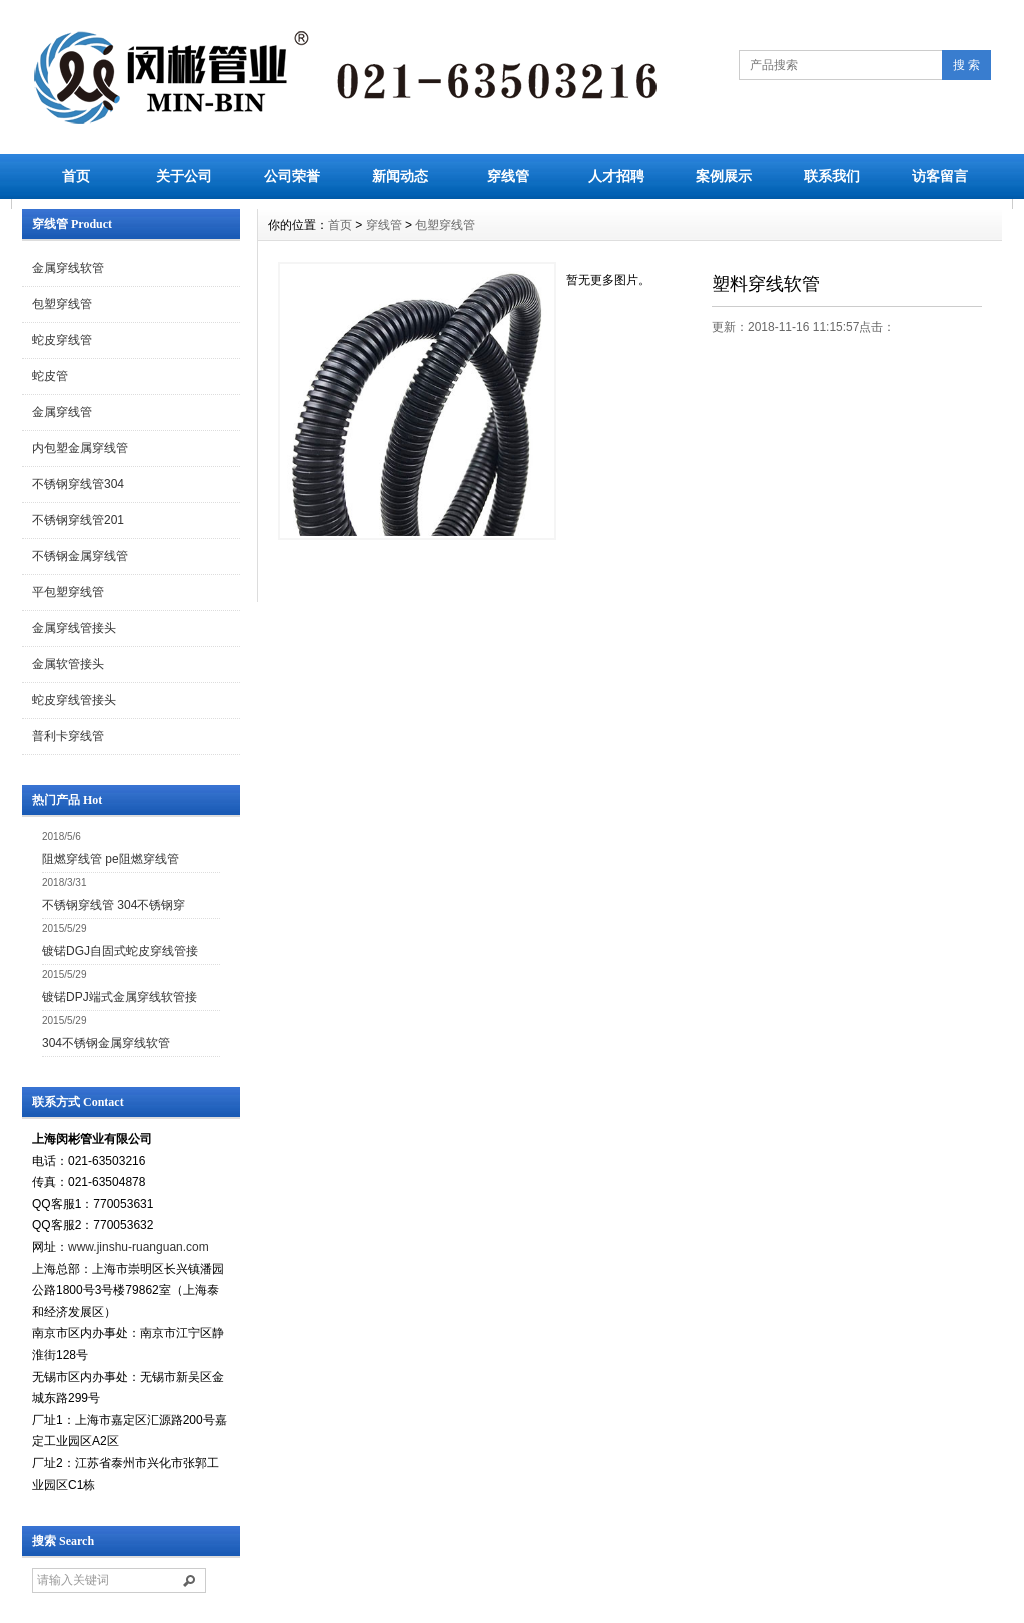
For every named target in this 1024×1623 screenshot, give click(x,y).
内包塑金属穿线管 (80, 448)
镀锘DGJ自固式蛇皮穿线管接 (120, 951)
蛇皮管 (50, 376)
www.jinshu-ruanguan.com (138, 1247)
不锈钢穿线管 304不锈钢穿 (113, 905)
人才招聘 (616, 176)
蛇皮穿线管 (62, 340)
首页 (76, 176)
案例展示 (724, 176)
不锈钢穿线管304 (78, 484)
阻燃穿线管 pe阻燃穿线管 (110, 859)
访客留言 (940, 176)
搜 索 (966, 65)
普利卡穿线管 (68, 736)
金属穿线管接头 (74, 628)
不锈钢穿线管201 (78, 520)
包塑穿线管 (62, 304)
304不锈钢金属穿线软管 (106, 1043)
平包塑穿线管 (68, 592)
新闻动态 (400, 176)
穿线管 (508, 176)
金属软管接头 (68, 664)
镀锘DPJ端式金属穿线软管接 (119, 997)
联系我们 (832, 176)
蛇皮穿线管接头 (74, 700)
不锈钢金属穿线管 (80, 556)
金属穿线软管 (68, 268)
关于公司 (184, 176)
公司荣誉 (292, 176)
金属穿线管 (62, 412)
